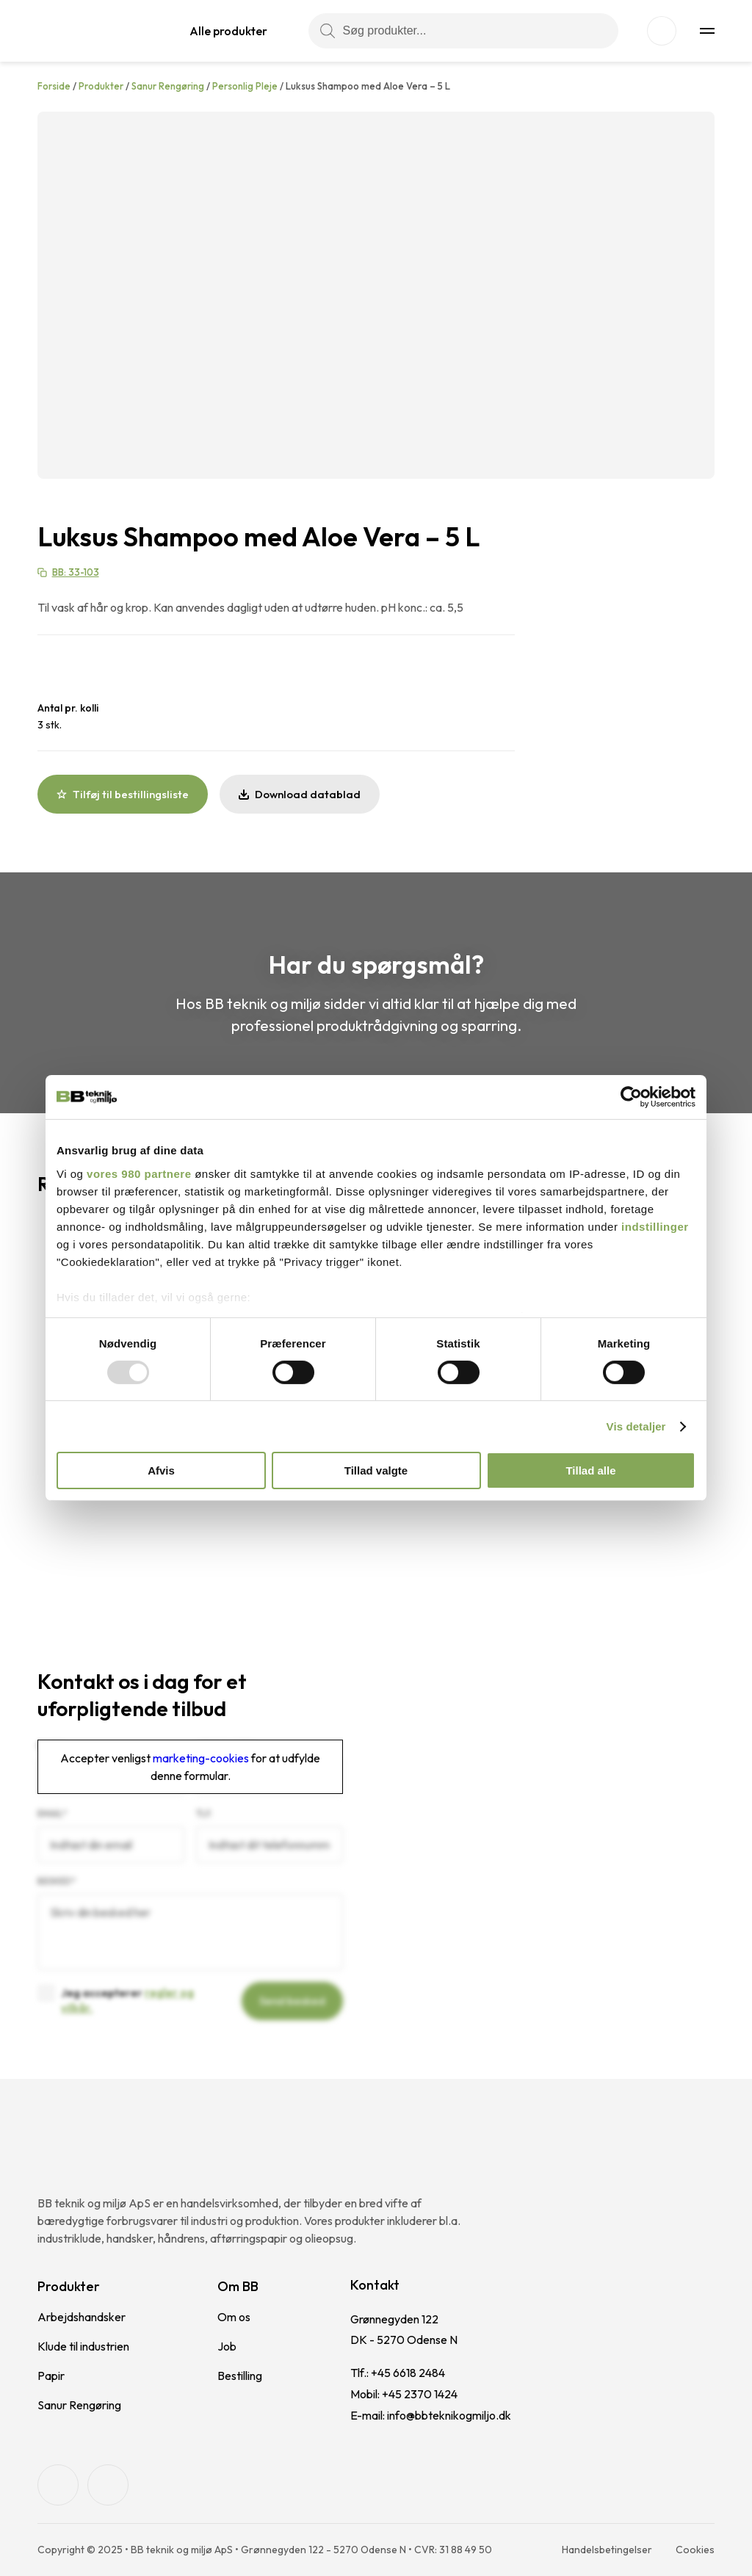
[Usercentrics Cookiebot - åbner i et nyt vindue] (631, 1097)
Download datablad (300, 794)
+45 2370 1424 (420, 2394)
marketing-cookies (201, 1758)
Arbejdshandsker (81, 2316)
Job (226, 2346)
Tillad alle (590, 1470)
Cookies (695, 2549)
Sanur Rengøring (167, 86)
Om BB (237, 2286)
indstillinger (655, 1226)
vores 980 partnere (139, 1173)
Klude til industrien (83, 2346)
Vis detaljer (636, 1426)
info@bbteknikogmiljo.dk (449, 2415)
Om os (233, 2316)
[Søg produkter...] (463, 30)
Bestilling (239, 2375)
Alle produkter (228, 30)
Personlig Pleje (245, 86)
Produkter (101, 86)
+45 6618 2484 (408, 2372)
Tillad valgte (376, 1470)
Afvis (161, 1470)
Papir (51, 2375)
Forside (53, 86)
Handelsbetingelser (607, 2549)
